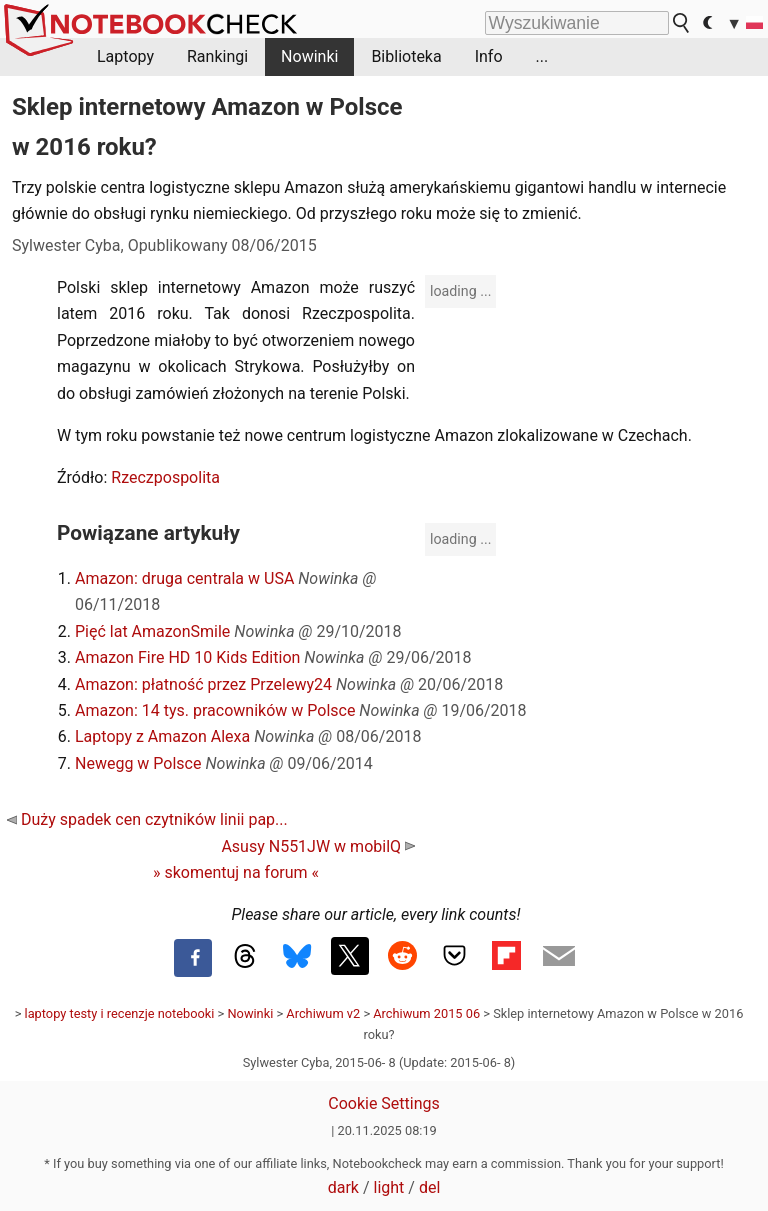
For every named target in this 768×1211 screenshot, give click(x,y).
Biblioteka (406, 56)
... (542, 56)
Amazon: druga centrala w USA (184, 578)
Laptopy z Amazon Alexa (162, 736)
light (389, 1187)
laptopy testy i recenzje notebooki (120, 1013)
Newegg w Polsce (138, 763)
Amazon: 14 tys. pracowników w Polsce (215, 710)
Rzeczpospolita (165, 477)
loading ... (460, 291)
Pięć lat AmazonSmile (152, 631)
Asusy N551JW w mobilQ (318, 846)
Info (489, 56)
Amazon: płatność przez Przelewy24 (203, 684)
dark (343, 1187)
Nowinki (309, 56)
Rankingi (217, 56)
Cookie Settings (384, 1103)
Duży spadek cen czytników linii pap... (147, 819)
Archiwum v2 (323, 1013)
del (429, 1187)
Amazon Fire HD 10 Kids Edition (187, 657)
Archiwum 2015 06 (426, 1013)
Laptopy (125, 56)
